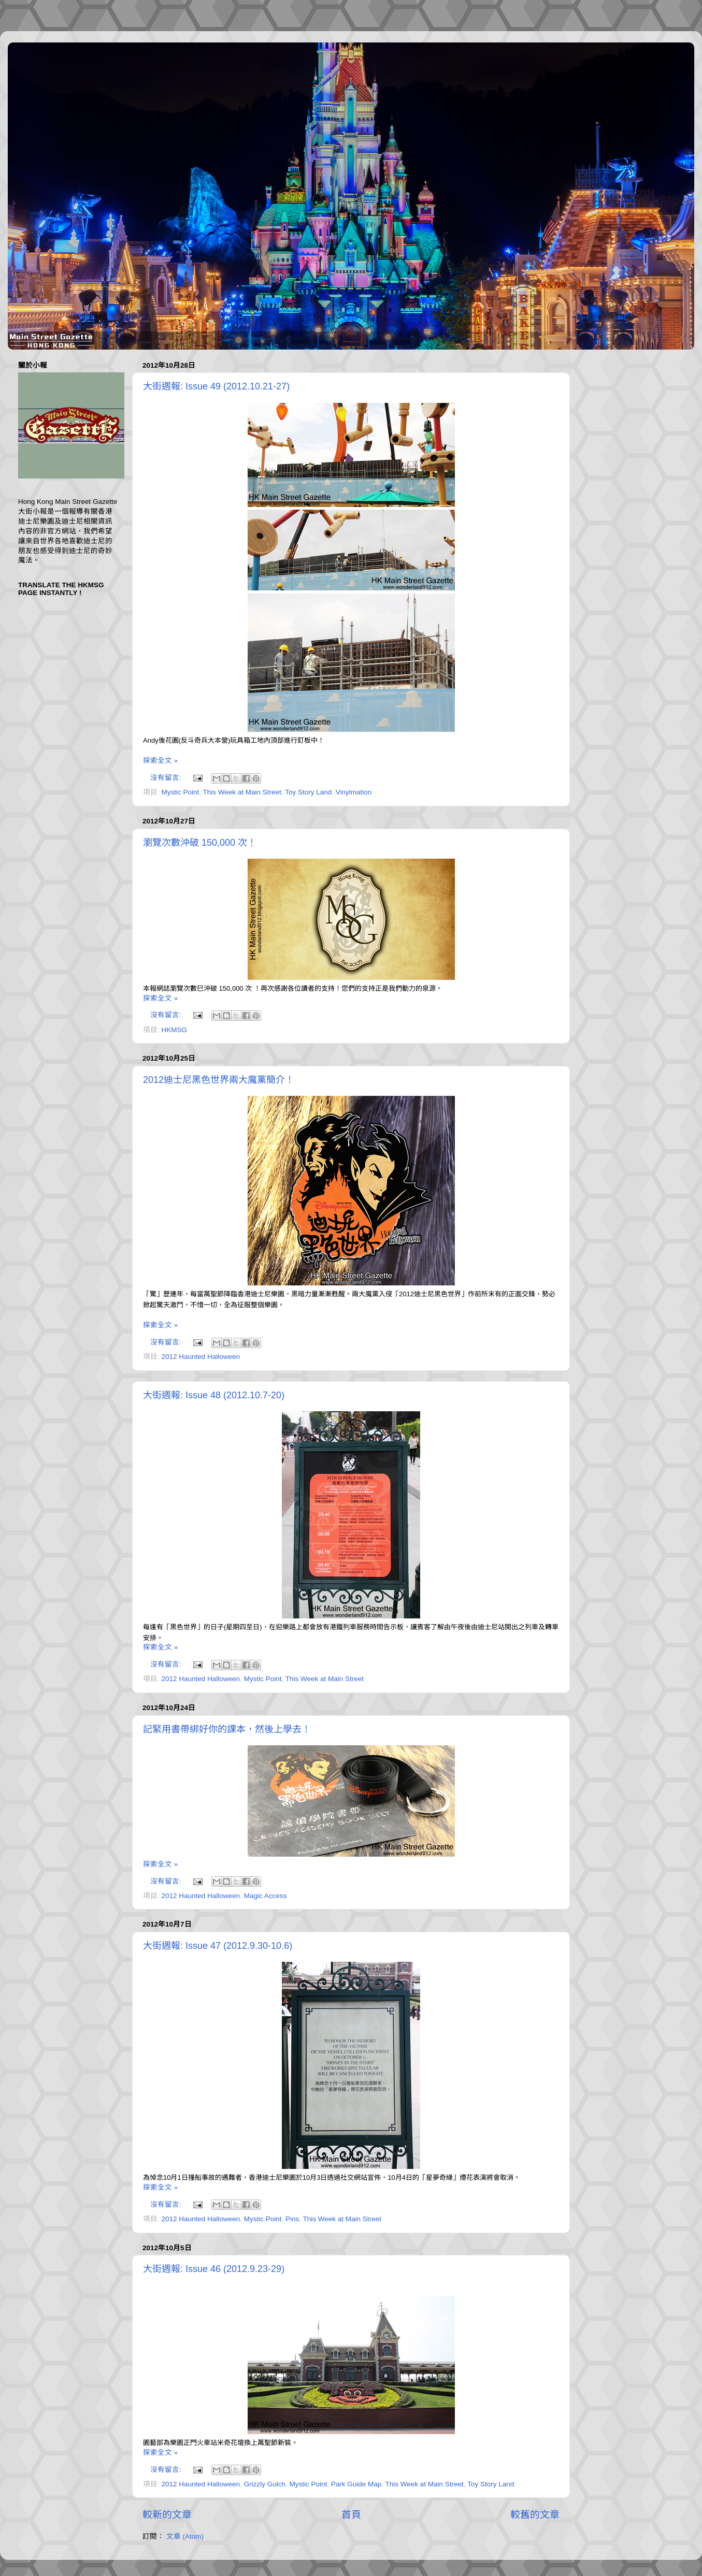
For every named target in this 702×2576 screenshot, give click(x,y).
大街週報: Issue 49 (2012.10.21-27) (216, 386)
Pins (292, 2219)
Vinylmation (354, 792)
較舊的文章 (535, 2514)
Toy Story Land (308, 792)
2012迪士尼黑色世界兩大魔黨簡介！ (218, 1080)
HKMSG (175, 1030)
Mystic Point (180, 792)
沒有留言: (166, 778)
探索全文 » (160, 760)
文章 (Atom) (185, 2536)
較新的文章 (167, 2514)
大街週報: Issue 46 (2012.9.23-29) (213, 2269)
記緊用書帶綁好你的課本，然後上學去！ (227, 1729)
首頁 (351, 2514)
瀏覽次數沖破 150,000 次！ (199, 842)
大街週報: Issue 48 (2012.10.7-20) (213, 1395)
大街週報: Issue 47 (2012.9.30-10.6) (217, 1946)
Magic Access (265, 1896)
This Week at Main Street (242, 792)
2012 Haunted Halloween (201, 1357)
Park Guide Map (356, 2484)
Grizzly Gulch (264, 2484)
